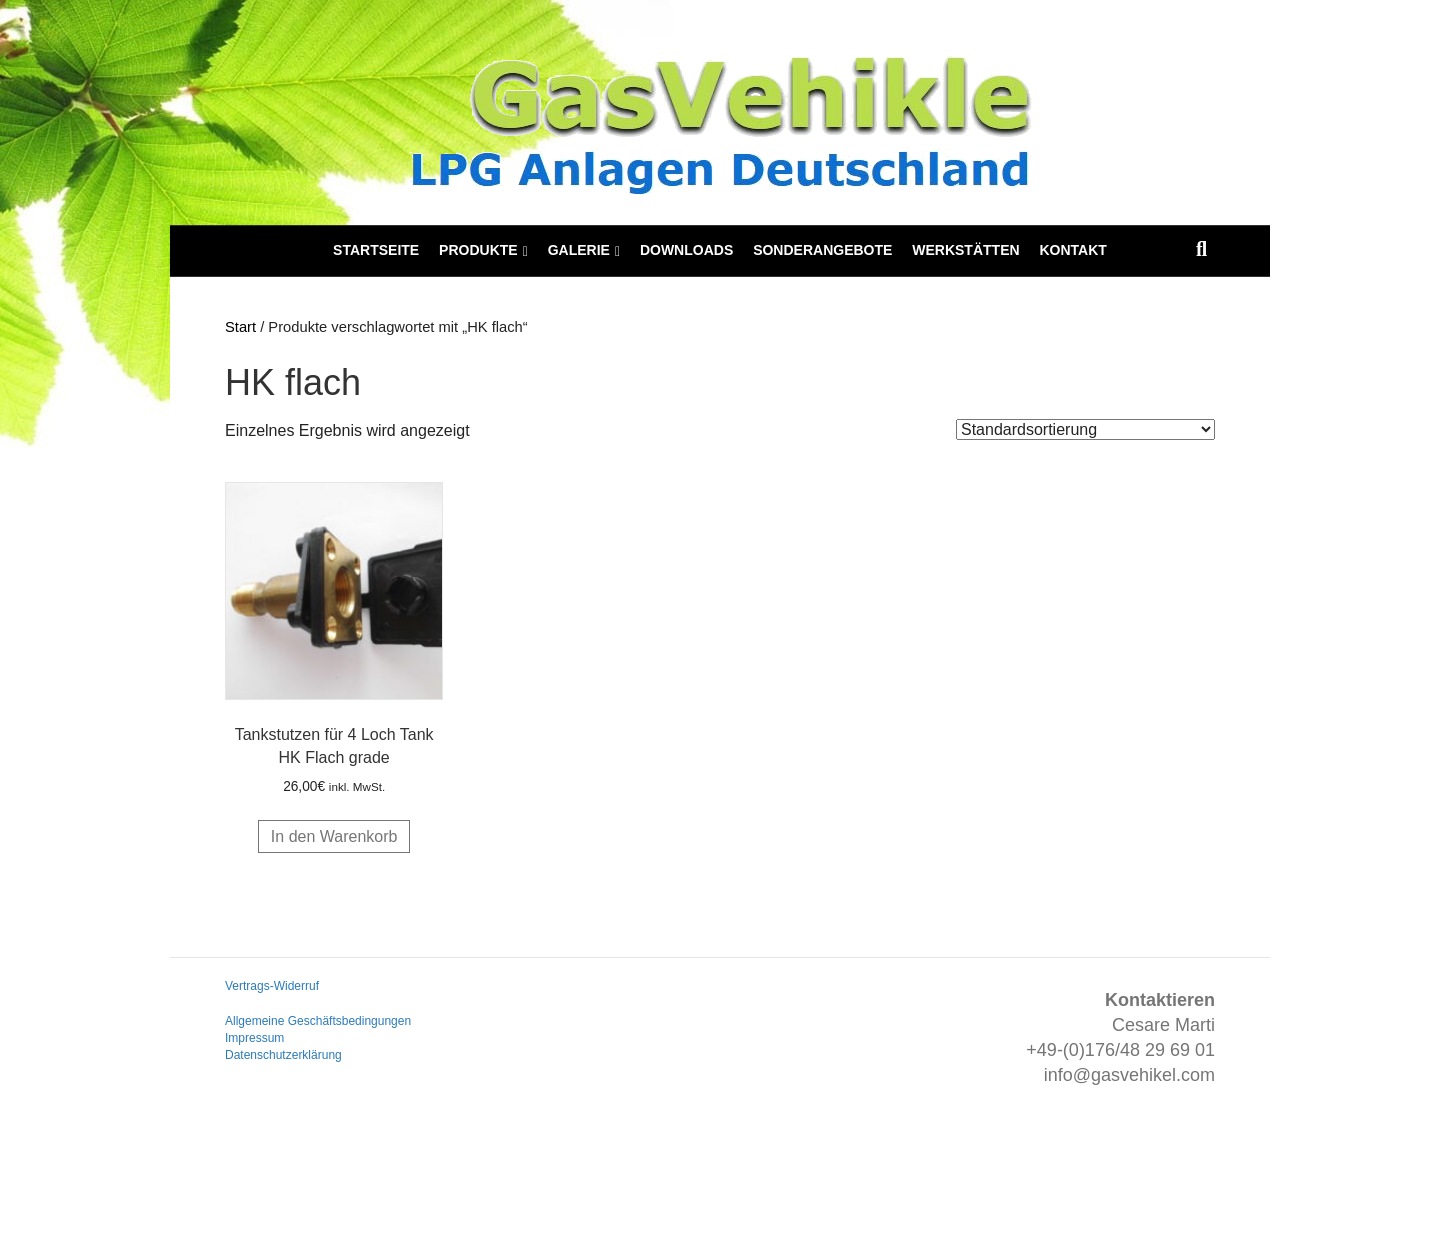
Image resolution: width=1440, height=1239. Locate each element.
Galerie (579, 250)
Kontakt (1072, 250)
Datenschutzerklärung (283, 1055)
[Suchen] (1201, 249)
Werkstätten (965, 250)
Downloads (686, 250)
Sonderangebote (822, 250)
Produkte (478, 250)
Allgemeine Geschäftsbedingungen (318, 1021)
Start (240, 327)
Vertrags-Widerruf (272, 986)
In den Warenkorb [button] (334, 836)
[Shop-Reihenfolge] (1085, 429)
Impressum (254, 1038)
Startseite (376, 250)
